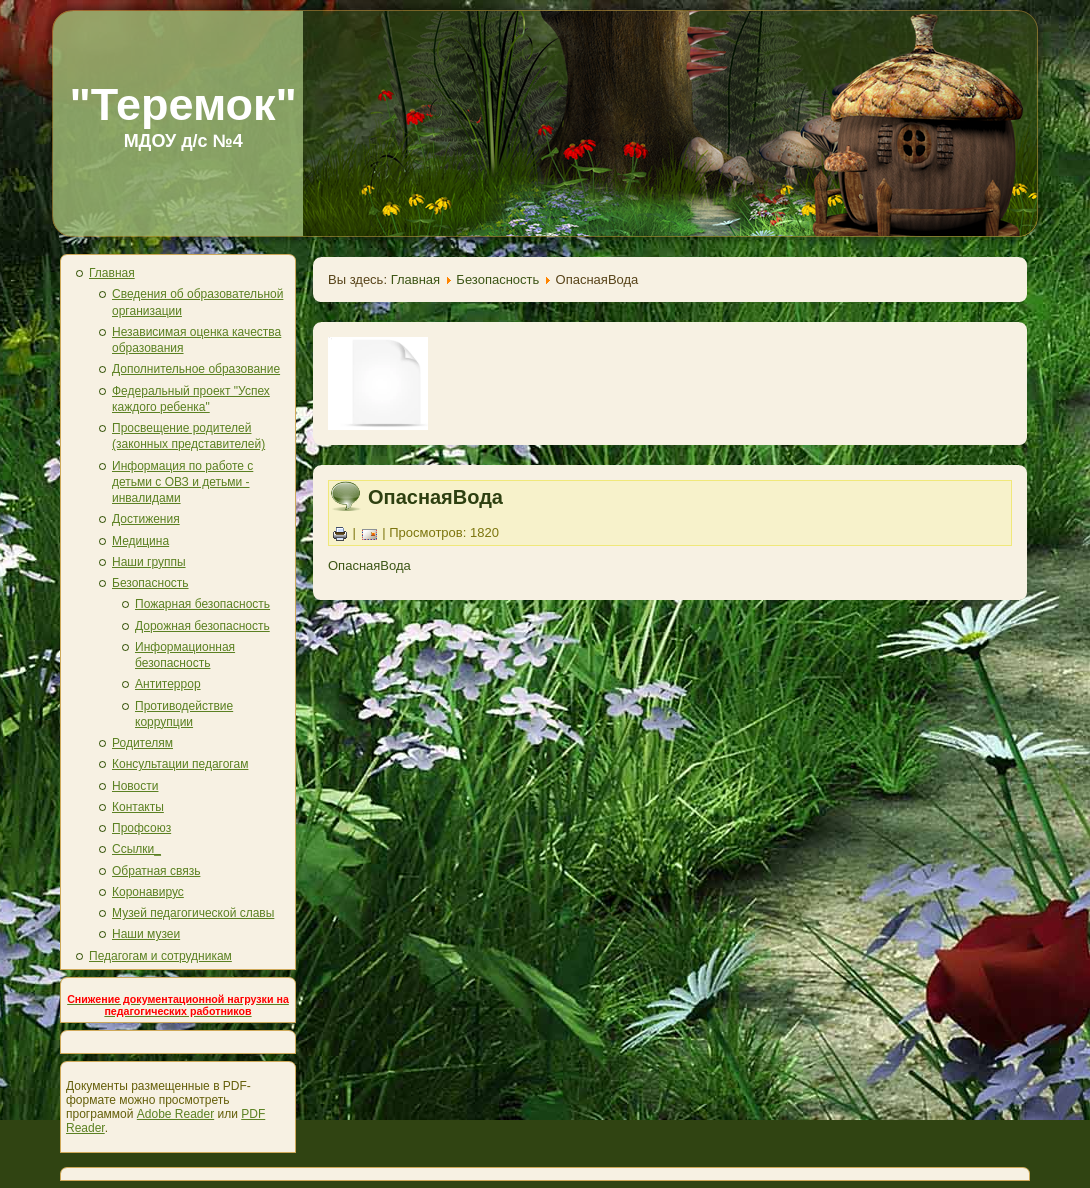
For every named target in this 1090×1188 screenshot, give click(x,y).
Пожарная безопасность (202, 604)
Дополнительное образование (196, 369)
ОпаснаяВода (435, 497)
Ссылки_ (136, 849)
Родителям (142, 743)
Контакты (138, 807)
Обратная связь (156, 871)
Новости (135, 786)
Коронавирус (148, 892)
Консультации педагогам (180, 764)
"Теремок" (183, 104)
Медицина (140, 541)
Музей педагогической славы (193, 913)
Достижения (146, 519)
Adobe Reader (175, 1114)
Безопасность (150, 583)
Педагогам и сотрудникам (160, 956)
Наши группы (149, 562)
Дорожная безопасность (202, 626)
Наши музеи (146, 934)
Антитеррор (168, 684)
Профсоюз (141, 828)
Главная (112, 273)
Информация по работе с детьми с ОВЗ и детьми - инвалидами (182, 482)
